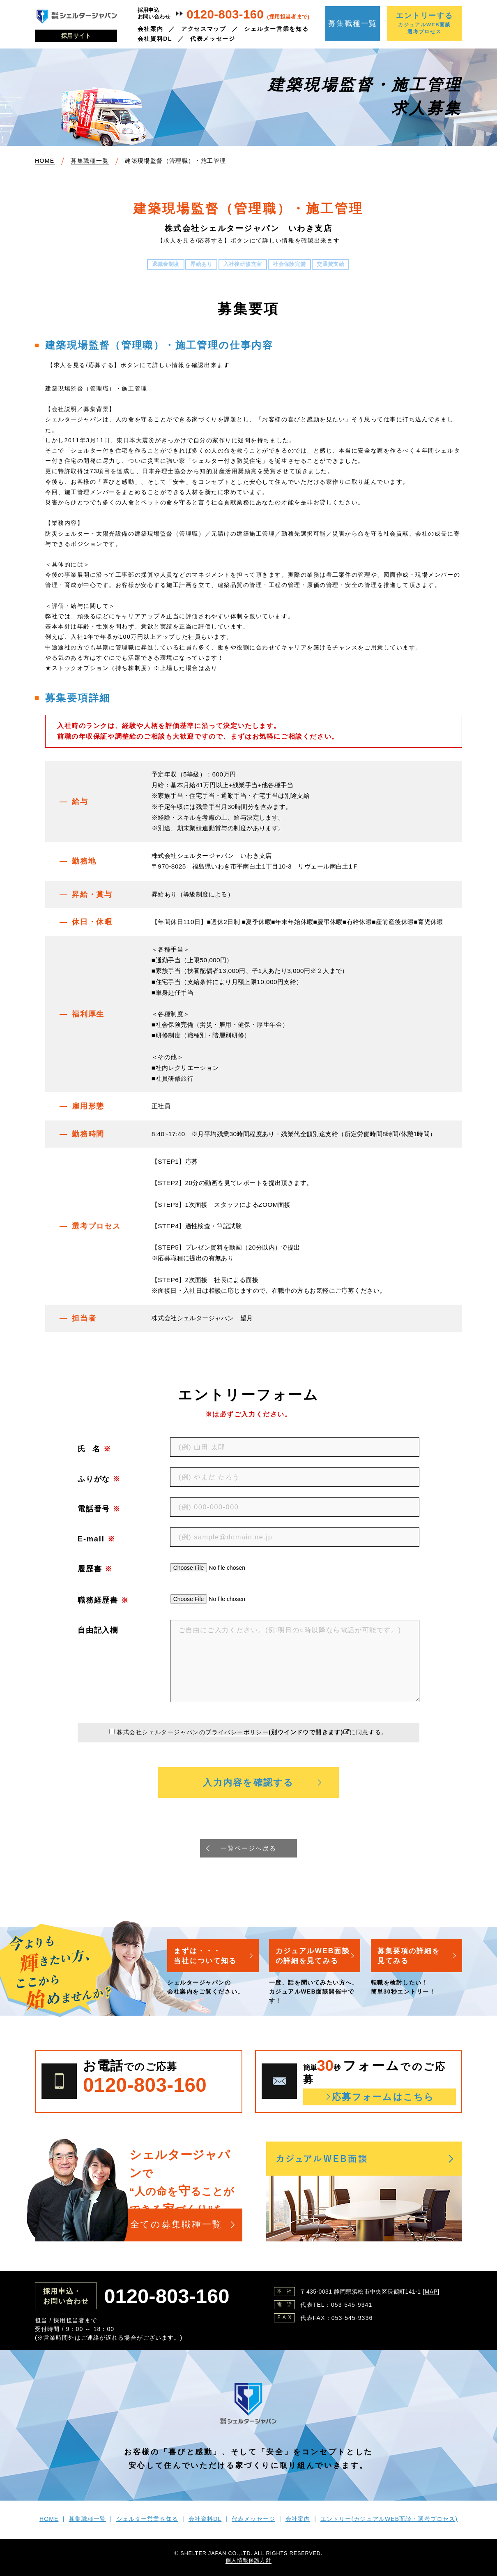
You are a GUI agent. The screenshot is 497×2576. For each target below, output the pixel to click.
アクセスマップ (203, 28)
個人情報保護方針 (248, 2560)
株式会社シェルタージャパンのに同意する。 (252, 1732)
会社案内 (150, 28)
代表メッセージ (212, 38)
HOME (48, 2519)
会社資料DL (155, 38)
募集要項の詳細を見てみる (410, 1956)
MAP (431, 2291)
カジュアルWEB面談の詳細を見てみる (314, 1956)
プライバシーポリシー (237, 1732)
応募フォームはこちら (383, 2097)
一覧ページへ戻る (248, 1848)
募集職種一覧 (352, 23)
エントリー (389, 2519)
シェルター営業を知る (276, 28)
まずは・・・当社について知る (207, 1956)
